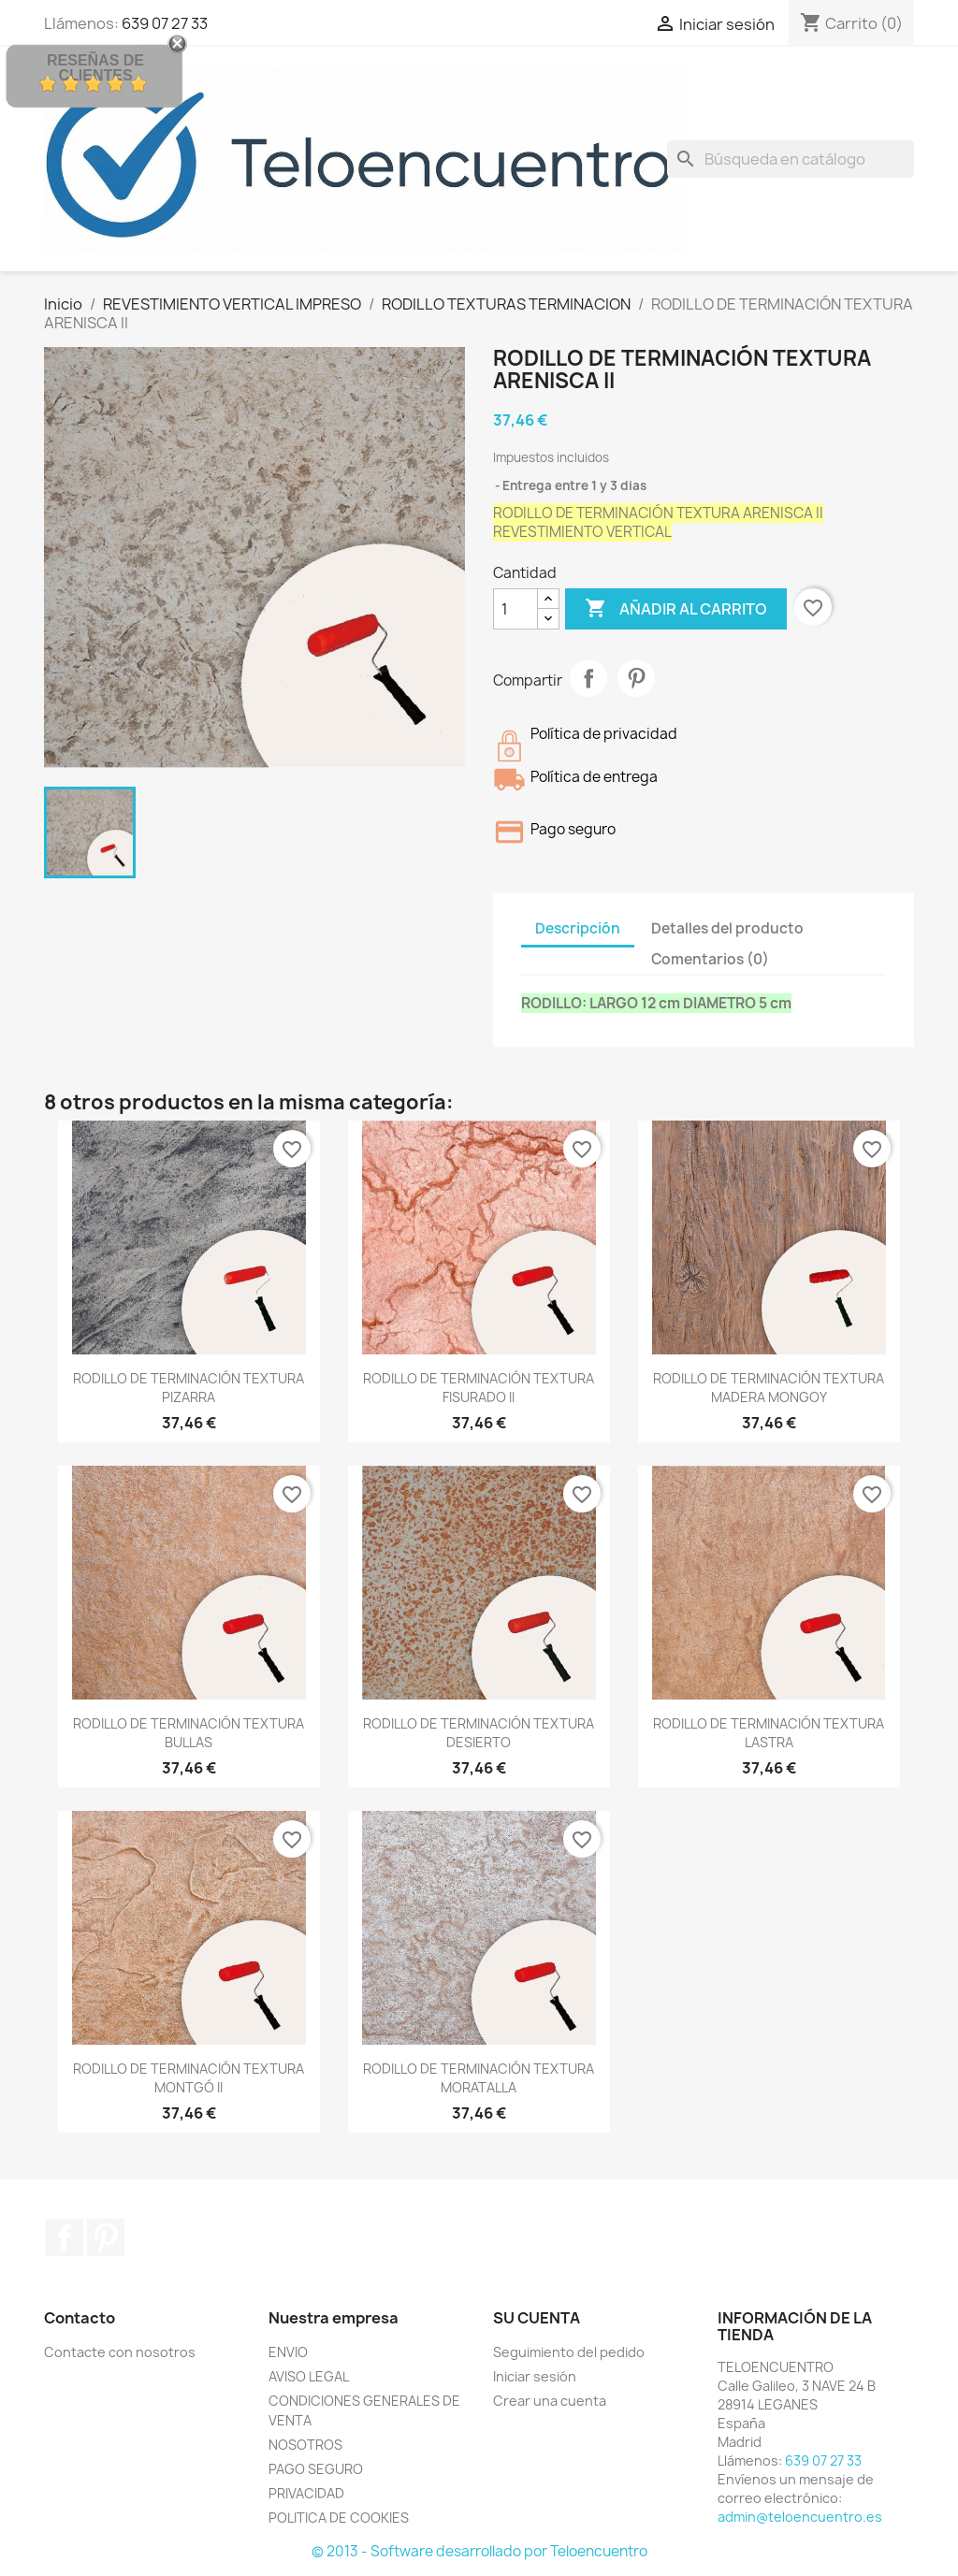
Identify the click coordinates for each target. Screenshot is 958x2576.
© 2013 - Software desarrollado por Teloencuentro (479, 2551)
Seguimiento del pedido (569, 2352)
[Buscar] (790, 159)
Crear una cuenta (549, 2401)
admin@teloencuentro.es (800, 2516)
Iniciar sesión (534, 2376)
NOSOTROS (305, 2444)
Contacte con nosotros (120, 2352)
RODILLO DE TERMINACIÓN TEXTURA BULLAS (188, 1733)
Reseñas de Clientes (95, 67)
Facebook (64, 2237)
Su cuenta (536, 2318)
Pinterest (636, 678)
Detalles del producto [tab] (727, 928)
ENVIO (288, 2352)
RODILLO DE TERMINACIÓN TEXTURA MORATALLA (478, 2078)
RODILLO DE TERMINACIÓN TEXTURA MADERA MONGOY (768, 1387)
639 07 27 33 (823, 2460)
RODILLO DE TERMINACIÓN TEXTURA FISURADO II (478, 1387)
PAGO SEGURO (316, 2469)
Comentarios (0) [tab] (710, 959)
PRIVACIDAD (306, 2493)
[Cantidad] (515, 609)
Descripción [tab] (577, 928)
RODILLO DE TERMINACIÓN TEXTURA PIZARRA (188, 1387)
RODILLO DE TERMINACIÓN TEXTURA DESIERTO (478, 1733)
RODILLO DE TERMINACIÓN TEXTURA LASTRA (768, 1733)
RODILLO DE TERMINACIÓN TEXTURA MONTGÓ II (188, 2078)
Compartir (588, 678)
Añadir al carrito (676, 609)
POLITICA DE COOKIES (339, 2517)
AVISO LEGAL (309, 2376)
